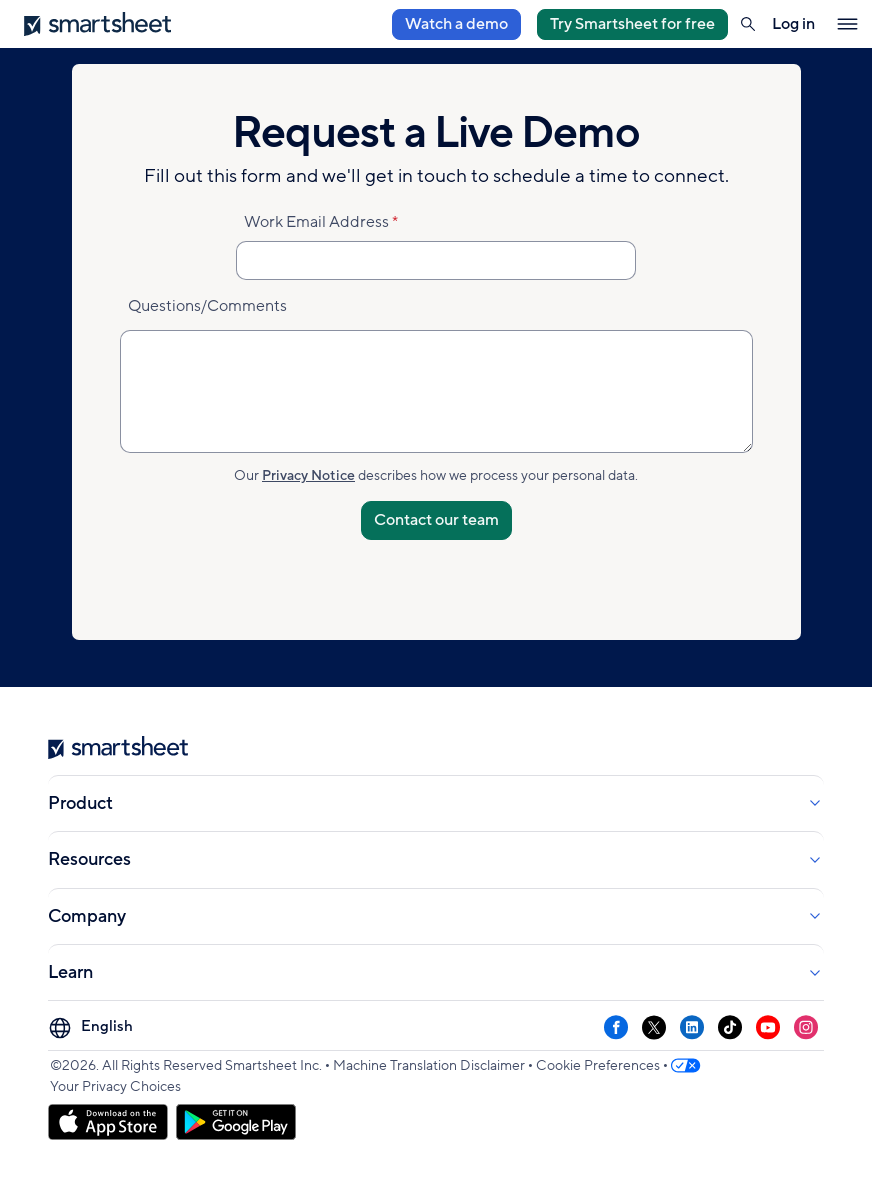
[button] (748, 24)
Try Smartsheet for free (632, 24)
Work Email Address (316, 222)
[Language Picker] (93, 1027)
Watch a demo (456, 24)
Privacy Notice (308, 475)
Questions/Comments (207, 306)
